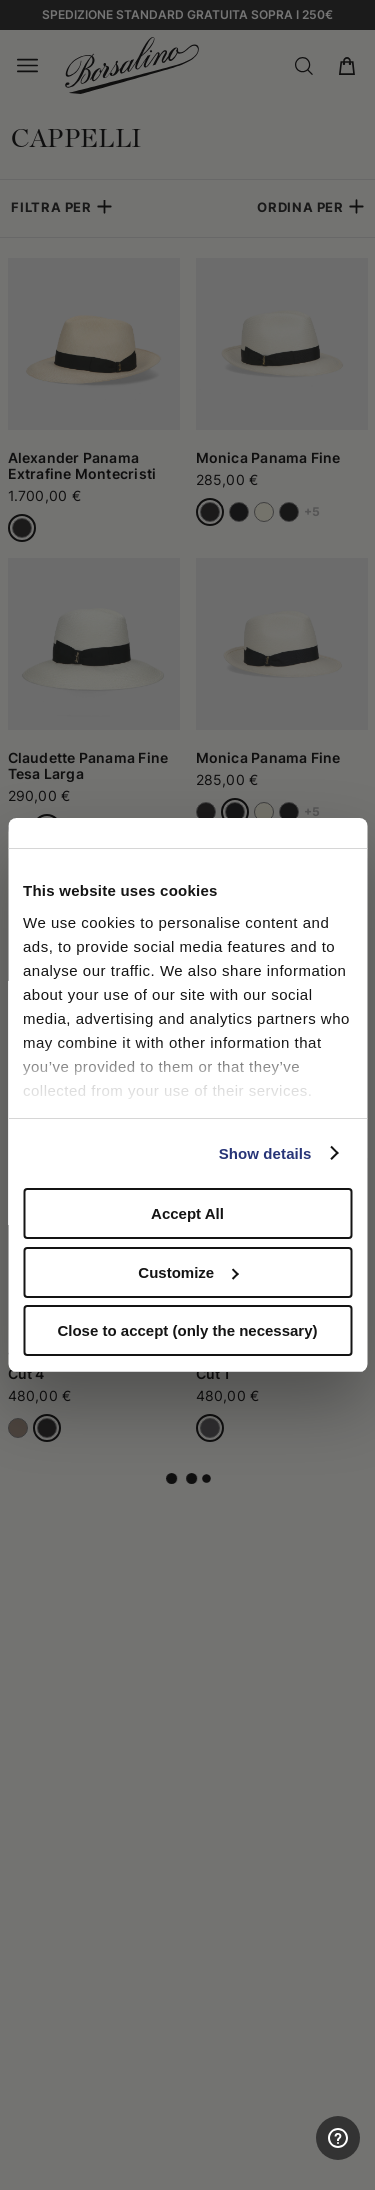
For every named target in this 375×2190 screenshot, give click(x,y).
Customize (188, 1272)
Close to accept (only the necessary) (187, 1330)
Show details (265, 1153)
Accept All (187, 1213)
